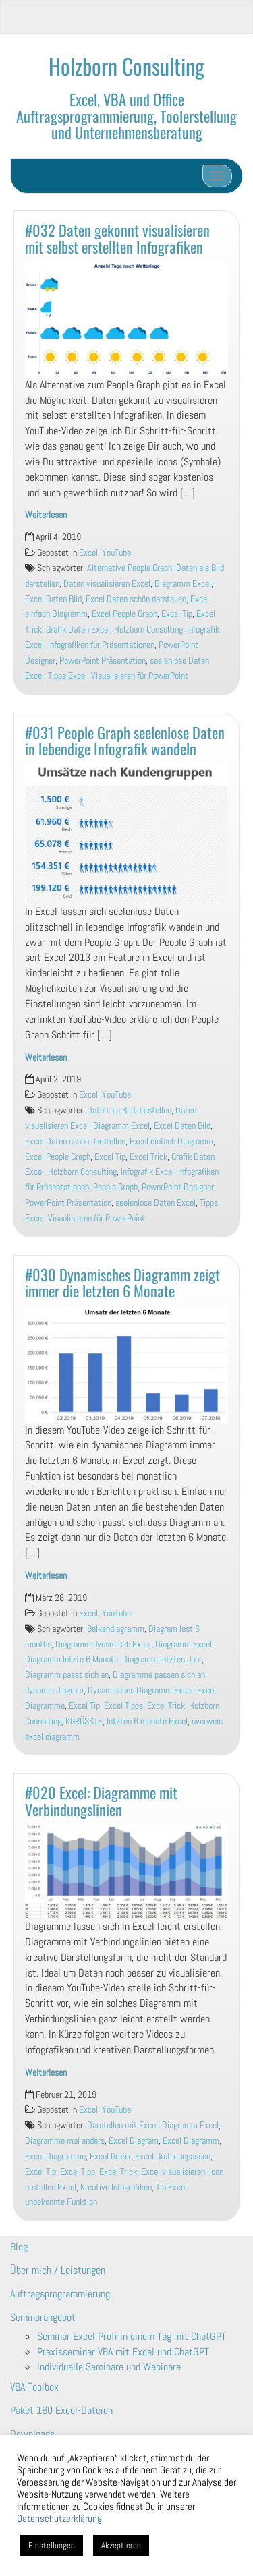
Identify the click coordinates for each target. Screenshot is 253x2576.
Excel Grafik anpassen (172, 2156)
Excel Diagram (134, 2140)
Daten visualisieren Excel (106, 583)
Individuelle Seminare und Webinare (109, 2367)
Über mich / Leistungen (57, 2270)
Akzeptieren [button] (121, 2545)
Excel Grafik (110, 2156)
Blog (19, 2247)
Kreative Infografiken (116, 2187)
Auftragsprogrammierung (60, 2294)
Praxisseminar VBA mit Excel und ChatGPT (123, 2352)
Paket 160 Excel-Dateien (61, 2410)
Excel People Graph (124, 614)
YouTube (116, 552)
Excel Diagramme (55, 2156)
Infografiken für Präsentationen (101, 645)
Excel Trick (148, 1157)
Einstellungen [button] (51, 2545)
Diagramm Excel (182, 583)
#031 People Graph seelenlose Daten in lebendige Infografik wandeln (125, 740)
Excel (88, 552)
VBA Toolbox (34, 2387)
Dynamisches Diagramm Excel (140, 1690)
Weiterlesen (46, 515)
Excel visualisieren (173, 2171)
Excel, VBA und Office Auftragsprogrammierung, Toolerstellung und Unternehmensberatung (126, 115)
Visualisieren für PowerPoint (139, 676)
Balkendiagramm (115, 1629)
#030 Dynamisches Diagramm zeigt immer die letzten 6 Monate (122, 1282)
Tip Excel (171, 2187)
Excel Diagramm (191, 2140)
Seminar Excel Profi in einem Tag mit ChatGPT (131, 2336)
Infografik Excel (147, 1171)
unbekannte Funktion (61, 2202)
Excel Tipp (77, 2171)
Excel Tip (176, 614)
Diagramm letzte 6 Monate (71, 1659)
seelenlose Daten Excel (155, 1202)
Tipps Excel (67, 676)
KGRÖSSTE (84, 1721)
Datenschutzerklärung (59, 2519)
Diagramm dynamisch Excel (103, 1644)
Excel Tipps (123, 1705)
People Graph (115, 1187)
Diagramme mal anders (65, 2140)
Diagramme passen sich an (159, 1674)
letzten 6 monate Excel (147, 1721)
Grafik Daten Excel (78, 629)
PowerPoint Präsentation (102, 660)
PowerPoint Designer (178, 1187)
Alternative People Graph (129, 568)
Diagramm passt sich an (67, 1674)
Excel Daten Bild (53, 599)
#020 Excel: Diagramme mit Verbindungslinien (101, 1800)
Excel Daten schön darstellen (136, 599)
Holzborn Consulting (126, 66)
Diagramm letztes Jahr (162, 1659)
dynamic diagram (54, 1690)
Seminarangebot (43, 2317)
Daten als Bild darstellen (129, 1110)
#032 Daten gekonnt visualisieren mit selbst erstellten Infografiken (117, 238)
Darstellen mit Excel (122, 2125)
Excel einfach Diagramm (171, 1141)
